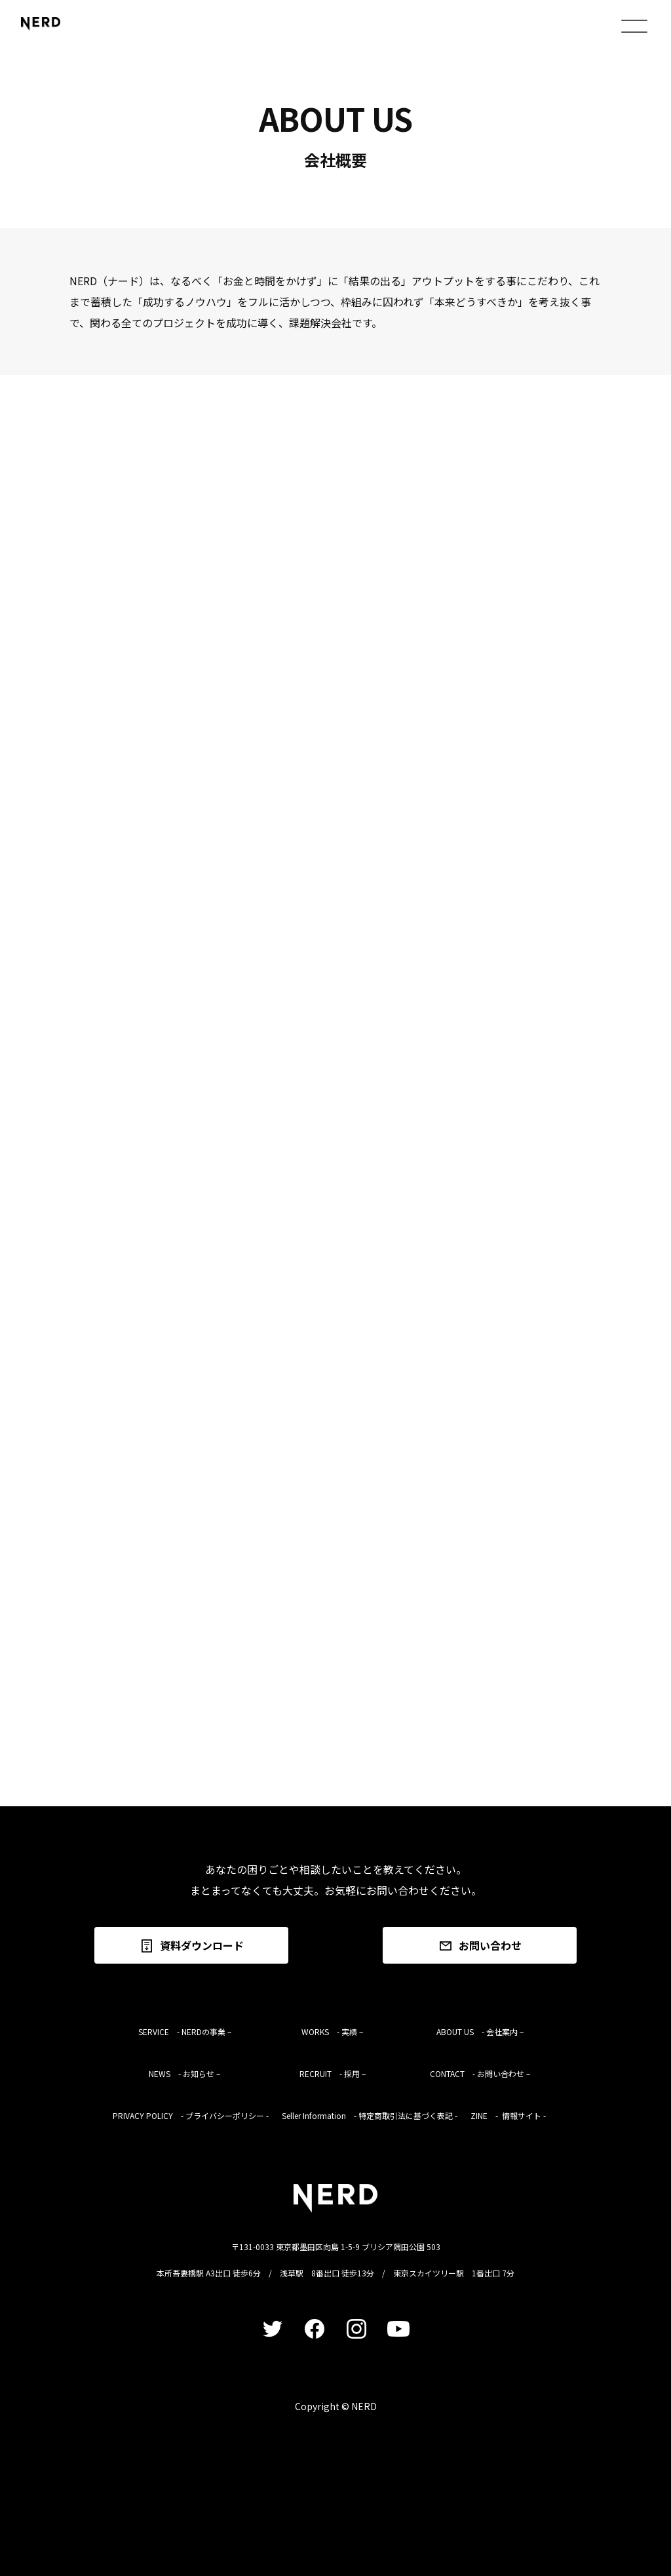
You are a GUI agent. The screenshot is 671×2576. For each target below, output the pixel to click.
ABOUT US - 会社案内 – (480, 2031)
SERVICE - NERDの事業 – (184, 2031)
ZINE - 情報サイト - (508, 2115)
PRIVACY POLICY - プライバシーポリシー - (191, 2115)
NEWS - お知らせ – (184, 2073)
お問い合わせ (480, 1945)
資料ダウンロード (191, 1945)
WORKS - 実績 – (332, 2031)
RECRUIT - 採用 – (332, 2073)
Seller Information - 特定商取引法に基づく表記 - (369, 2115)
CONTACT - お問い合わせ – (480, 2073)
